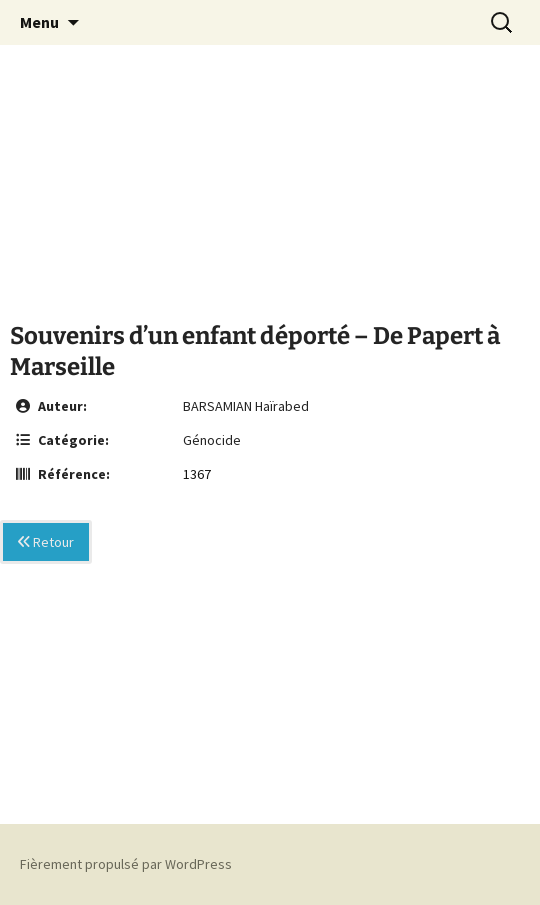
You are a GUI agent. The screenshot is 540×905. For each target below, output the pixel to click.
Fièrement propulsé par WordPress (126, 864)
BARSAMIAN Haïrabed (246, 406)
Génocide (212, 440)
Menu (39, 22)
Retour (46, 542)
